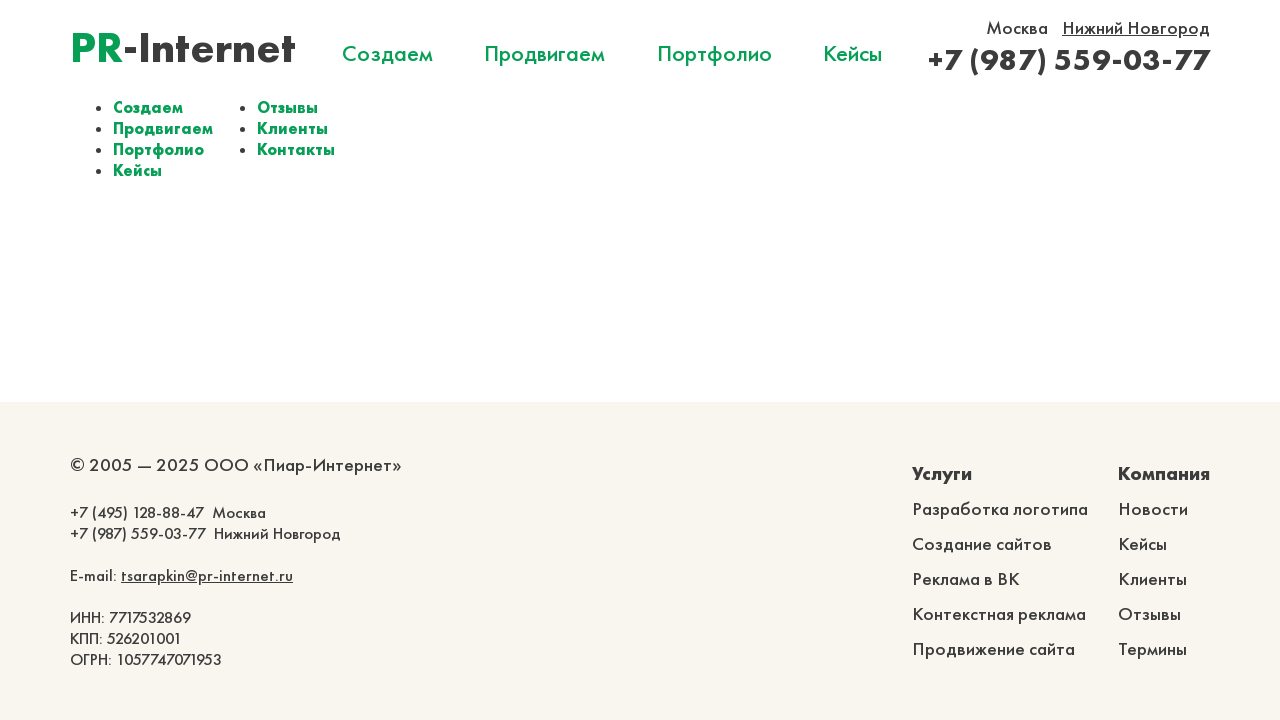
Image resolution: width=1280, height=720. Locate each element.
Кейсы (852, 53)
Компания (1164, 473)
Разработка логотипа (1000, 508)
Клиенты (292, 128)
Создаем (387, 53)
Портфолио (714, 53)
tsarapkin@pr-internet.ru (207, 575)
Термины (1152, 648)
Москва (1017, 27)
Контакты (296, 149)
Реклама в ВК (966, 578)
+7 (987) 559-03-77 (1069, 59)
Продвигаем (544, 53)
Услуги (942, 473)
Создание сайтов (982, 543)
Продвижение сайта (993, 648)
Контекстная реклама (999, 613)
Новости (1153, 508)
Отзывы (287, 107)
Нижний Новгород (1136, 27)
